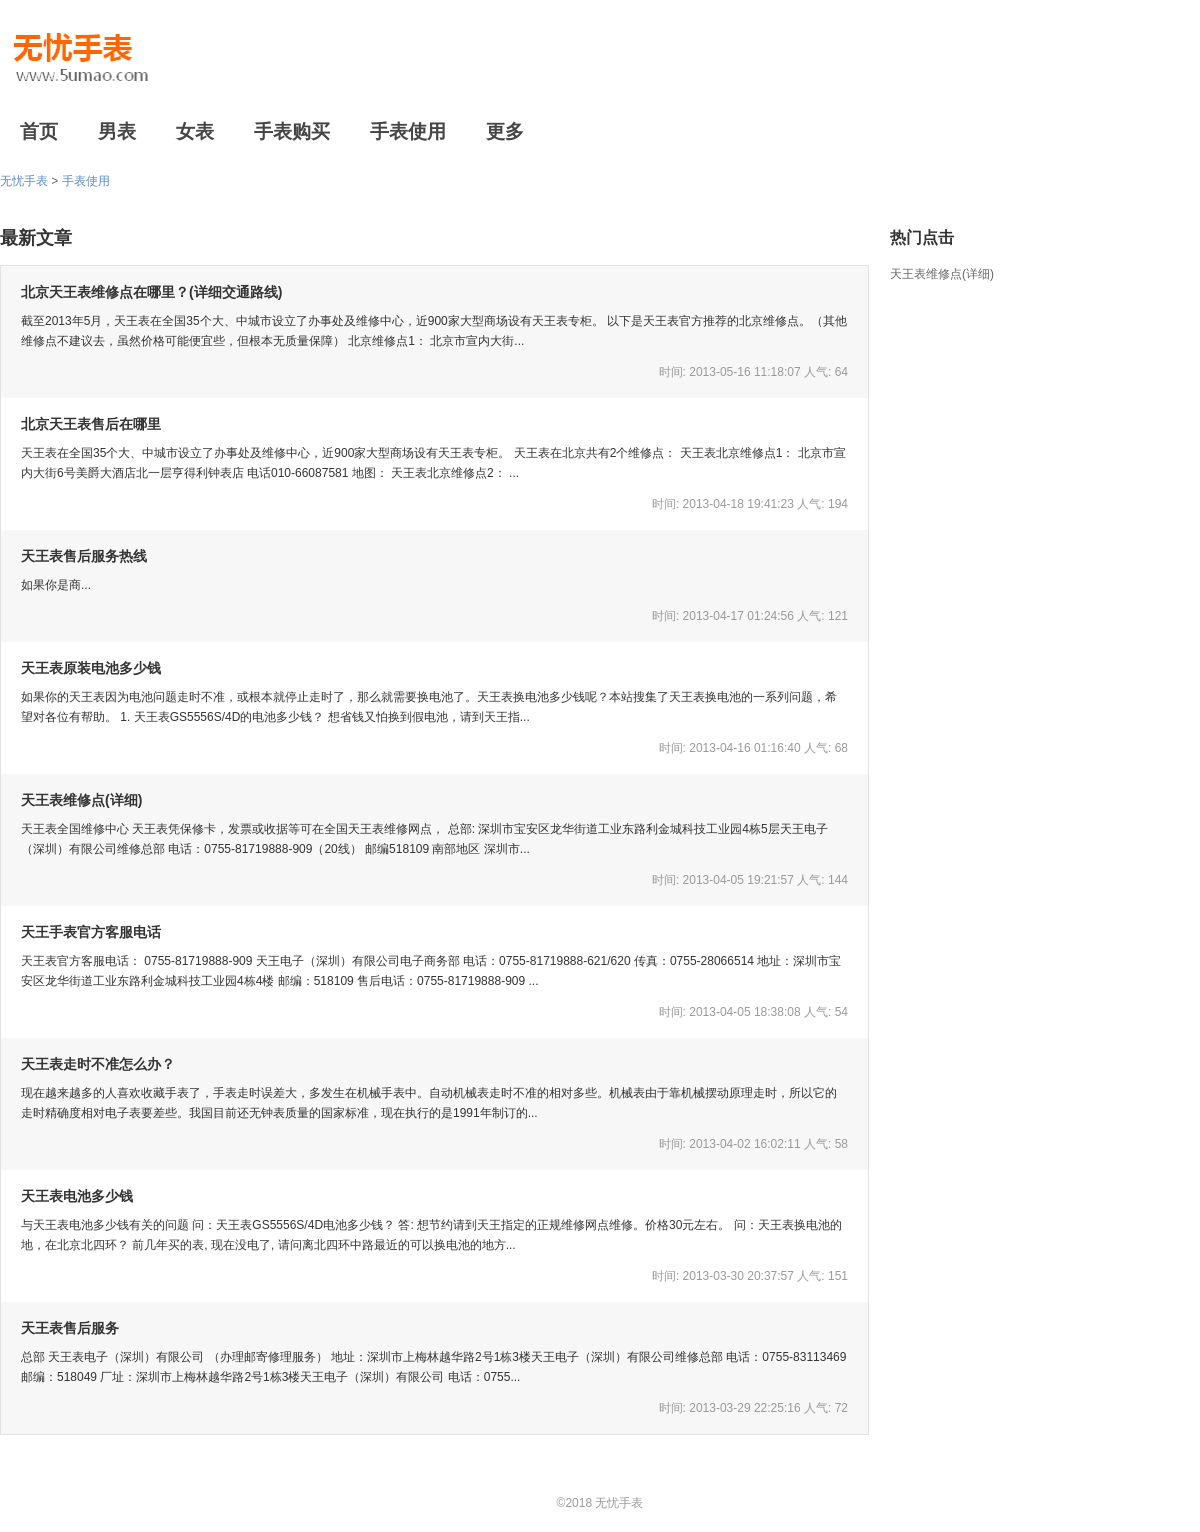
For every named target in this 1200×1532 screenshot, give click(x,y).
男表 (117, 131)
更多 (505, 131)
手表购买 (292, 131)
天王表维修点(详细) (942, 274)
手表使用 (408, 131)
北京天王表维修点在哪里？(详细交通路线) (151, 292)
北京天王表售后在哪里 (91, 424)
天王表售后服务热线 (84, 556)
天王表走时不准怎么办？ (98, 1064)
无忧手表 (24, 181)
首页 (39, 131)
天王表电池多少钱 (77, 1196)
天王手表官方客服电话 (91, 932)
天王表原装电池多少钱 (91, 668)
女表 (195, 131)
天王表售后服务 (70, 1328)
